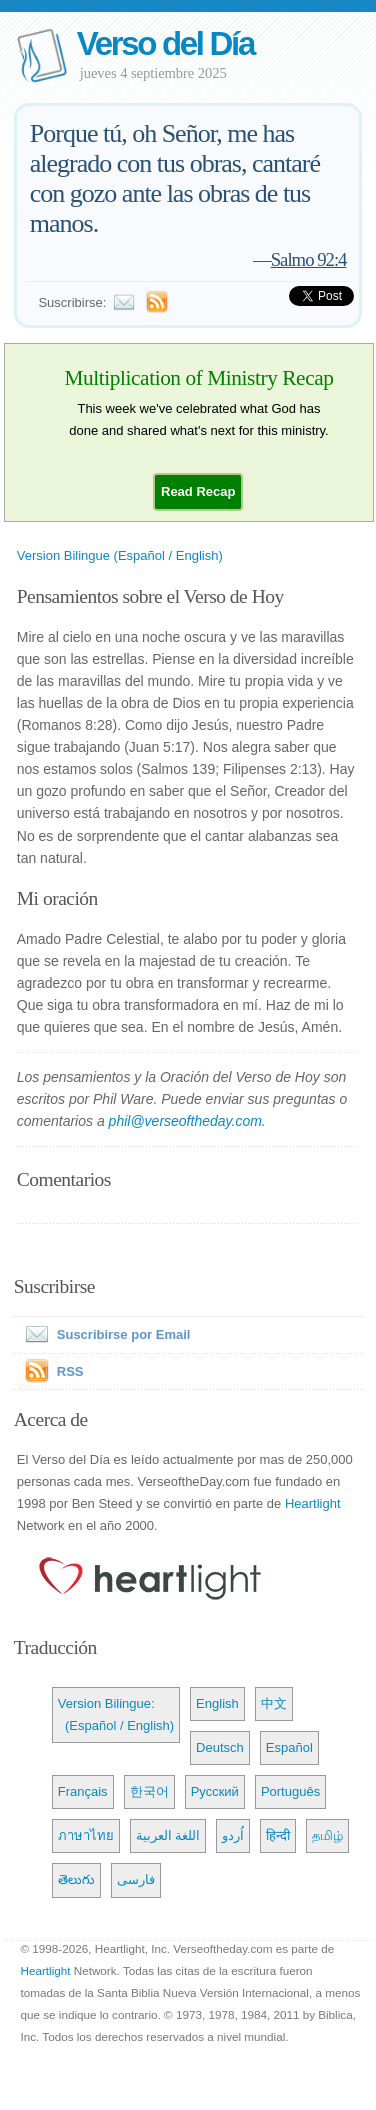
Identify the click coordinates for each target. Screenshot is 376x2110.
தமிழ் (327, 1835)
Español (289, 1747)
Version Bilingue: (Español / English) (116, 1714)
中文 (274, 1703)
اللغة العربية (168, 1835)
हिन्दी (278, 1835)
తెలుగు (76, 1879)
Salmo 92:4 (309, 259)
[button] (198, 491)
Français (83, 1791)
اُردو (233, 1835)
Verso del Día (165, 43)
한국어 (149, 1791)
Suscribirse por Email (104, 1334)
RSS (70, 1371)
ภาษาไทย (86, 1835)
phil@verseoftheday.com (185, 1121)
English (217, 1703)
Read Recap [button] (198, 491)
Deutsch (220, 1747)
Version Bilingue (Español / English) (120, 555)
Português (290, 1791)
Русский (215, 1791)
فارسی (136, 1879)
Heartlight (313, 1503)
